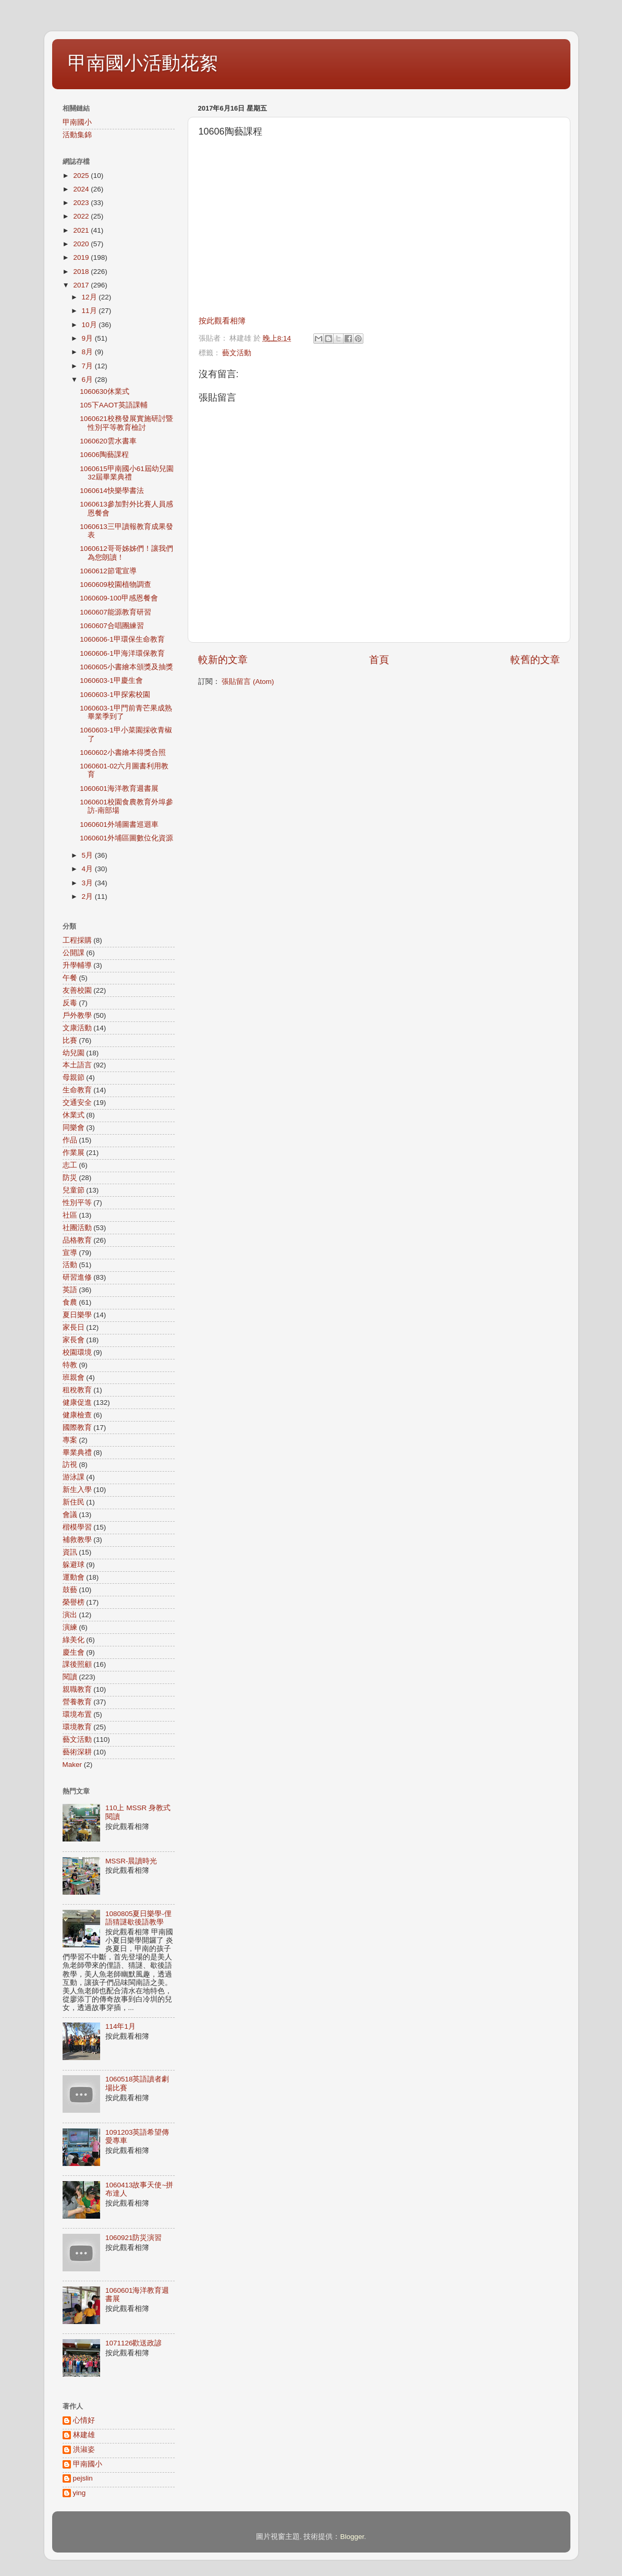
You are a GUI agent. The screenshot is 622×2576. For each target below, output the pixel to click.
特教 (70, 1365)
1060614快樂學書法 (112, 491)
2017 (82, 285)
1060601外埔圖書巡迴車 (119, 824)
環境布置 (77, 1714)
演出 (70, 1615)
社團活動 (77, 1228)
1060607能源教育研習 (115, 612)
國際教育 (77, 1427)
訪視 (70, 1464)
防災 (70, 1178)
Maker (72, 1764)
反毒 (70, 1003)
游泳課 (73, 1477)
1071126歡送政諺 (133, 2343)
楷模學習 (77, 1527)
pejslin (83, 2478)
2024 (82, 189)
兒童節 (73, 1190)
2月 (88, 896)
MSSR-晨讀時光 (131, 1861)
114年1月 (120, 2026)
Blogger (352, 2537)
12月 (90, 297)
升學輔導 (77, 965)
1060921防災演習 (133, 2238)
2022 (82, 216)
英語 (70, 1290)
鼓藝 (70, 1590)
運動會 (73, 1577)
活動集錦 (77, 135)
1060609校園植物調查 (115, 584)
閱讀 (70, 1677)
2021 (82, 230)
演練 (70, 1627)
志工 (70, 1165)
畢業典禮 (77, 1452)
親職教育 (77, 1689)
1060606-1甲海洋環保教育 (122, 653)
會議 (70, 1515)
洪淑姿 (84, 2449)
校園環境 (77, 1352)
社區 (70, 1215)
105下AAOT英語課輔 (113, 405)
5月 (88, 855)
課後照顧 (77, 1664)
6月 (88, 379)
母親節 (73, 1077)
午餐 (70, 978)
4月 (88, 869)
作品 (70, 1140)
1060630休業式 (104, 391)
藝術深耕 (77, 1752)
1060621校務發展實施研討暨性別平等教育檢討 (126, 423)
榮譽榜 (73, 1602)
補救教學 (77, 1540)
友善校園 (77, 990)
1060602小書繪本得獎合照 (123, 752)
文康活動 (77, 1028)
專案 (70, 1440)
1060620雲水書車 (108, 441)
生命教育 (77, 1090)
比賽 (70, 1040)
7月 (88, 366)
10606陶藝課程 (104, 455)
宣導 (70, 1253)
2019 (82, 257)
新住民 (73, 1502)
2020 (82, 244)
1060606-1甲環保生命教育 (122, 639)
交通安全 (77, 1102)
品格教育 (77, 1240)
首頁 (379, 659)
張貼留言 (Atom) (248, 681)
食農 (70, 1302)
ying (79, 2493)
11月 (90, 311)
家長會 (73, 1340)
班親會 (73, 1377)
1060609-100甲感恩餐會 (119, 598)
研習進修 (77, 1277)
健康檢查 (77, 1415)
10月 (90, 325)
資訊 (70, 1552)
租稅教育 (77, 1390)
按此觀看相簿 (222, 321)
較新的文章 (223, 659)
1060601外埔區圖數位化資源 (126, 838)
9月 (88, 338)
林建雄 (84, 2435)
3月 (88, 883)
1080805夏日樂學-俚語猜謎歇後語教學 (138, 1918)
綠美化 (73, 1640)
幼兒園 (73, 1053)
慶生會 (73, 1652)
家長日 (73, 1327)
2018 (82, 271)
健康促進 (77, 1402)
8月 (88, 352)
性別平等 (77, 1203)
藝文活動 (236, 353)
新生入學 (77, 1490)
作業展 (73, 1153)
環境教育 (77, 1727)
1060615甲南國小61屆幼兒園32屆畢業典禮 (127, 473)
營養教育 (77, 1702)
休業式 (73, 1115)
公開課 (73, 953)
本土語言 (77, 1065)
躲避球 (73, 1565)
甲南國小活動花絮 (143, 63)
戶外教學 (77, 1015)
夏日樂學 (77, 1315)
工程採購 (77, 940)
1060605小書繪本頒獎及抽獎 (126, 667)
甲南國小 (77, 122)
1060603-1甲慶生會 (111, 680)
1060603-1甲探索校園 (115, 695)
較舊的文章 (535, 659)
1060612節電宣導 (108, 571)
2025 (82, 175)
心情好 (84, 2420)
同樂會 (73, 1127)
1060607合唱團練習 (112, 626)
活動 (70, 1265)
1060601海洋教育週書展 (119, 788)
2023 (82, 203)
